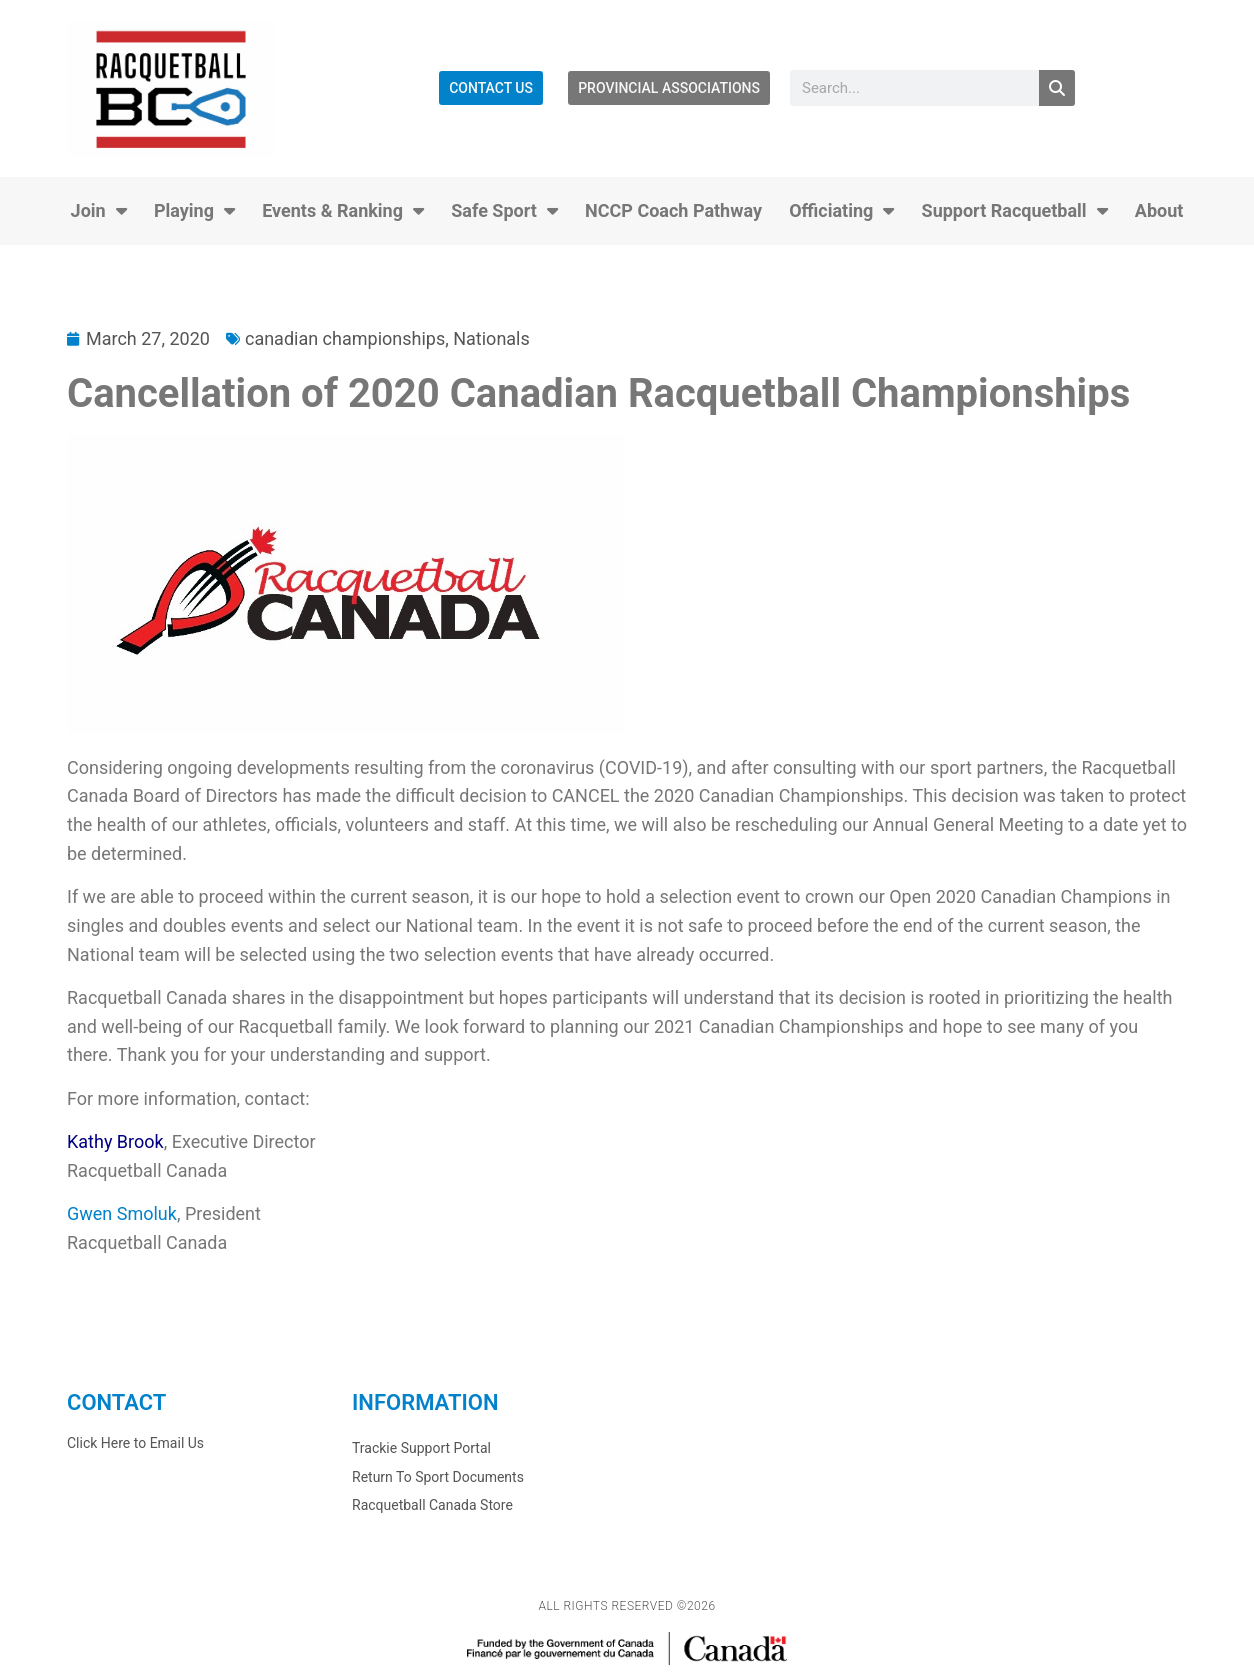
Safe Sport (504, 211)
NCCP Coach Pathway (673, 210)
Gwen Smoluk (122, 1213)
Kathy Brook (115, 1141)
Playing (194, 211)
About (1159, 210)
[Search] (1057, 88)
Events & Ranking (343, 211)
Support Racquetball (1015, 211)
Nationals (491, 338)
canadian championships (345, 338)
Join (99, 211)
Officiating (841, 211)
